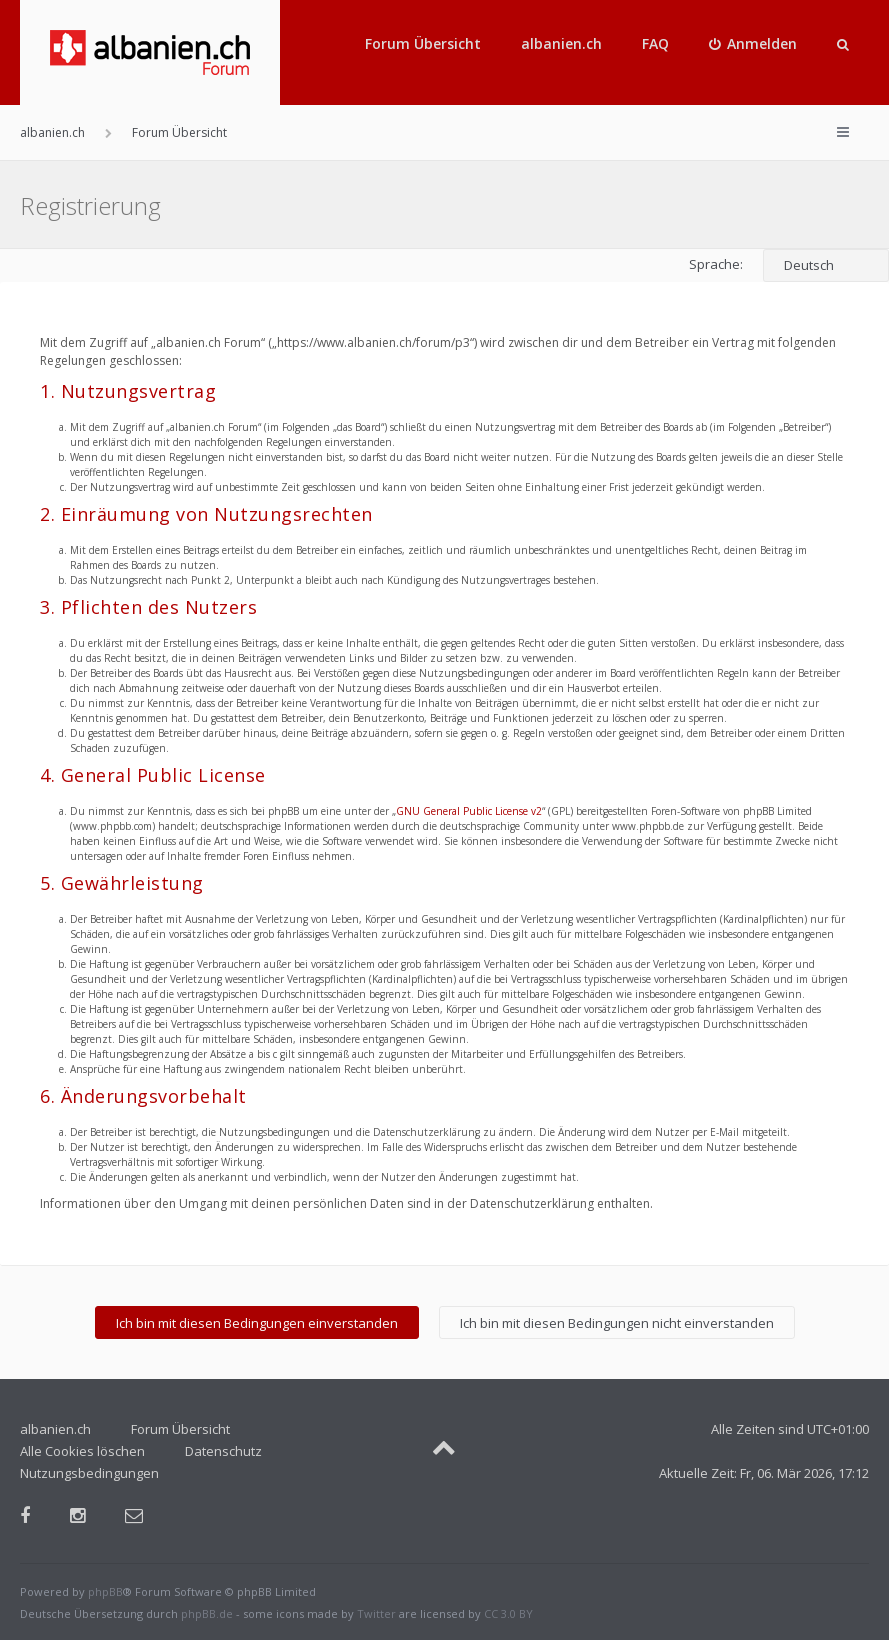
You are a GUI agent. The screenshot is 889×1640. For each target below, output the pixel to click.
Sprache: (716, 264)
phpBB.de (207, 1613)
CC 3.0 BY (508, 1613)
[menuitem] (753, 44)
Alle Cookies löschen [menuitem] (82, 1451)
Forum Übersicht (423, 43)
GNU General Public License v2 (469, 811)
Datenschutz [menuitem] (223, 1451)
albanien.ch (561, 43)
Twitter (376, 1613)
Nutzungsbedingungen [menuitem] (89, 1473)
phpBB (105, 1591)
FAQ (655, 43)
